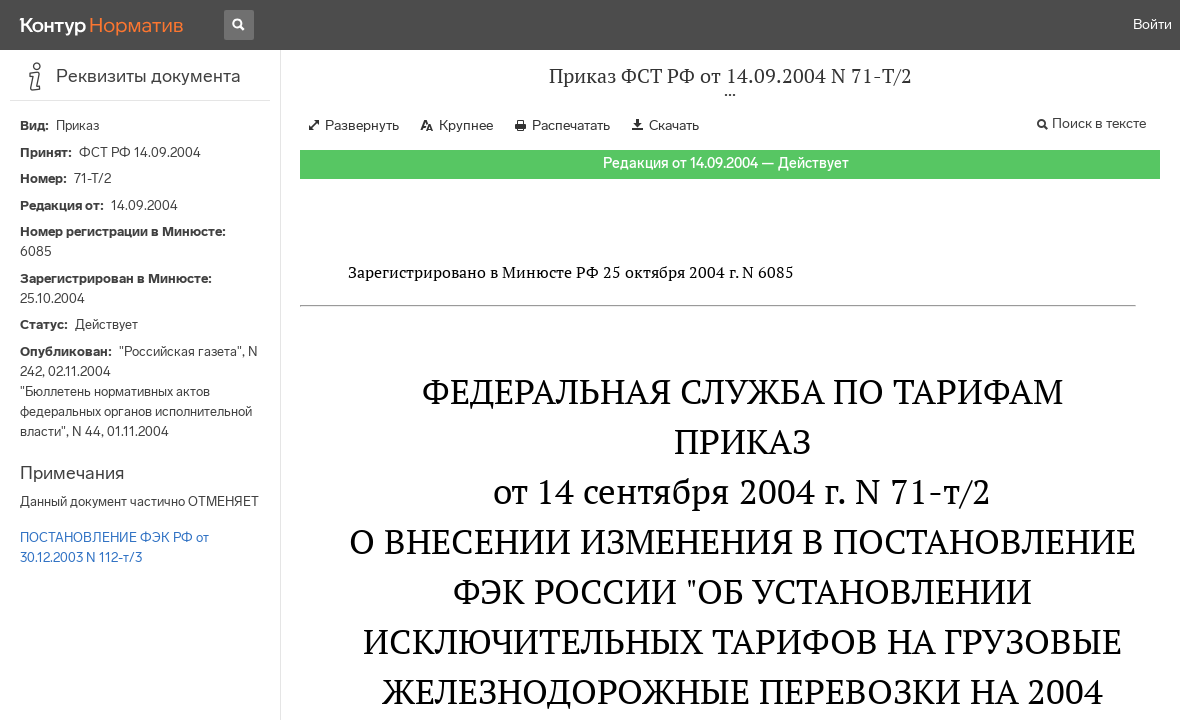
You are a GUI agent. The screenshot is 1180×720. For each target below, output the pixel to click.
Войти (1152, 24)
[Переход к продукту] (102, 25)
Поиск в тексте (1099, 123)
